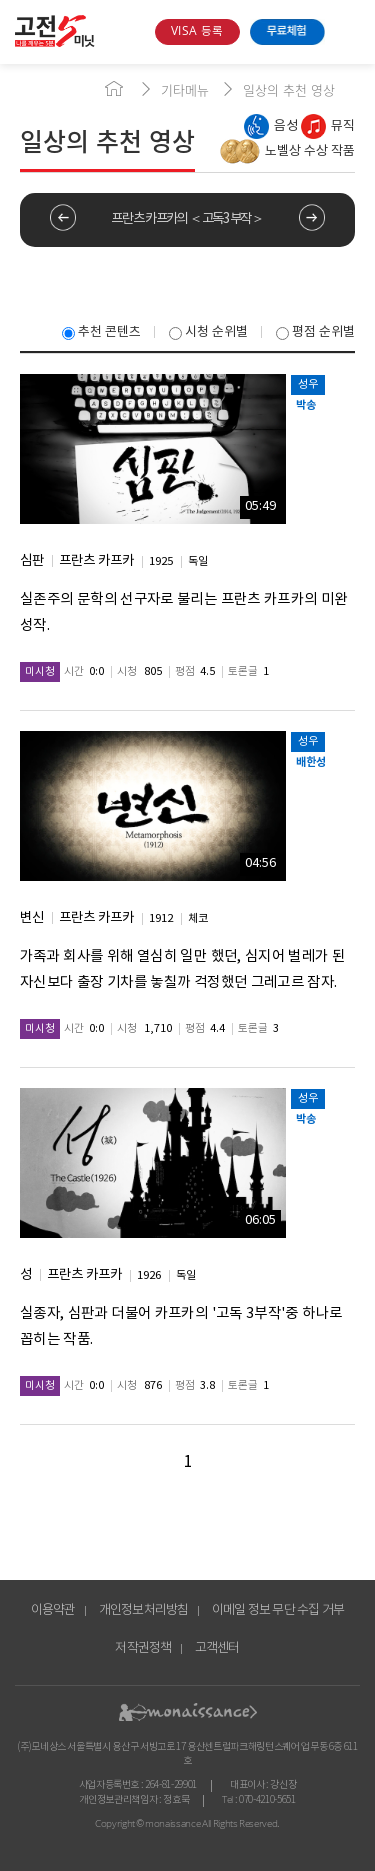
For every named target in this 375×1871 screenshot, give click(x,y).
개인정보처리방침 (144, 1610)
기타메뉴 (185, 89)
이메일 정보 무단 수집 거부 (278, 1610)
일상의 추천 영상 (289, 89)
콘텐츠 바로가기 (33, 64)
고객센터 (217, 1648)
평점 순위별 (315, 332)
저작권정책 (143, 1648)
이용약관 (53, 1610)
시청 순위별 (208, 332)
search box (132, 32)
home (114, 89)
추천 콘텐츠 (101, 332)
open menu (347, 32)
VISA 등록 (197, 31)
